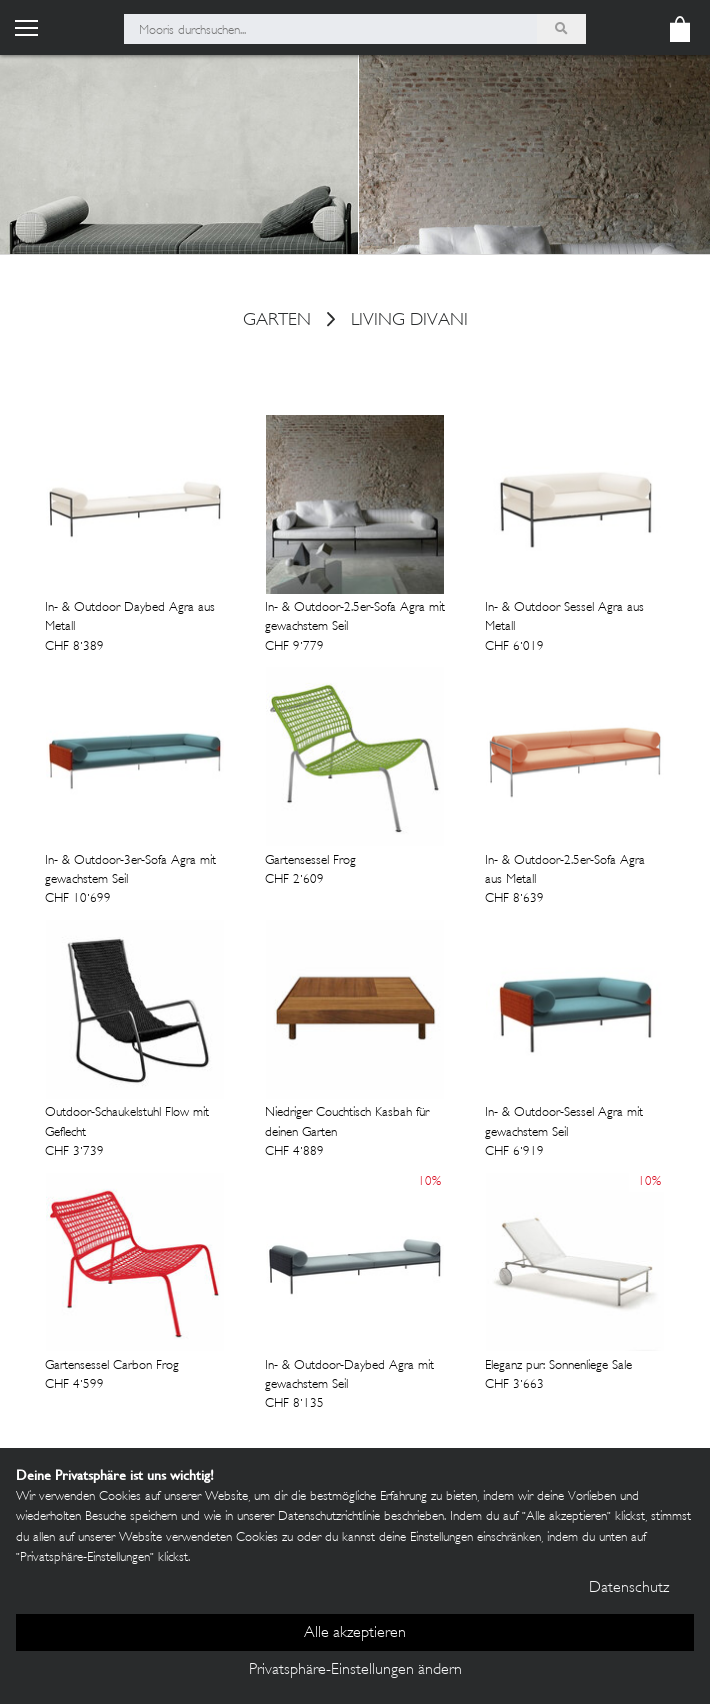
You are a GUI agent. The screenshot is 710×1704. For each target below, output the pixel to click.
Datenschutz (629, 1588)
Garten (277, 322)
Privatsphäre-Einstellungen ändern (355, 1670)
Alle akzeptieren (355, 1633)
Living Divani (409, 322)
